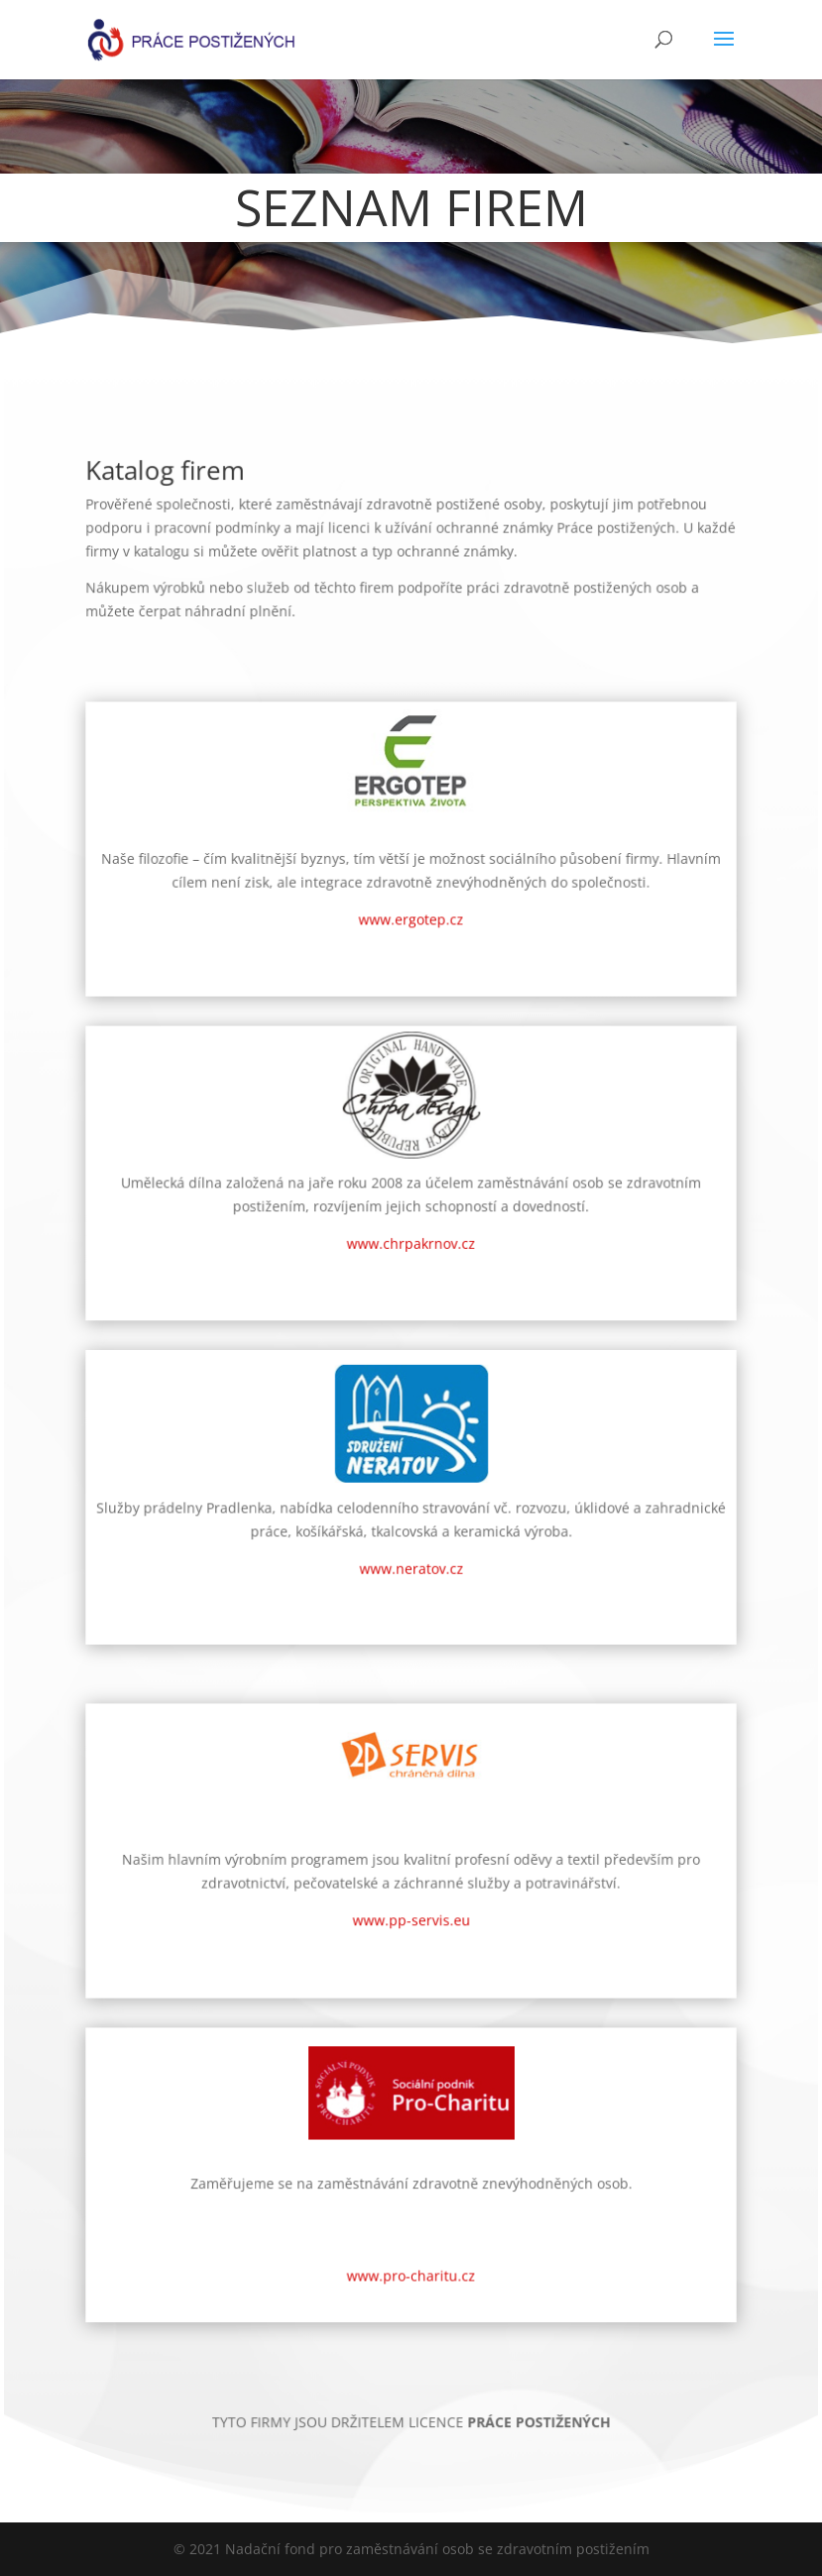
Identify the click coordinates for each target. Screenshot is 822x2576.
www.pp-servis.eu (411, 1874)
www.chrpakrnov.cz (411, 1262)
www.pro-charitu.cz (411, 2195)
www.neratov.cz (411, 1555)
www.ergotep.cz (411, 968)
